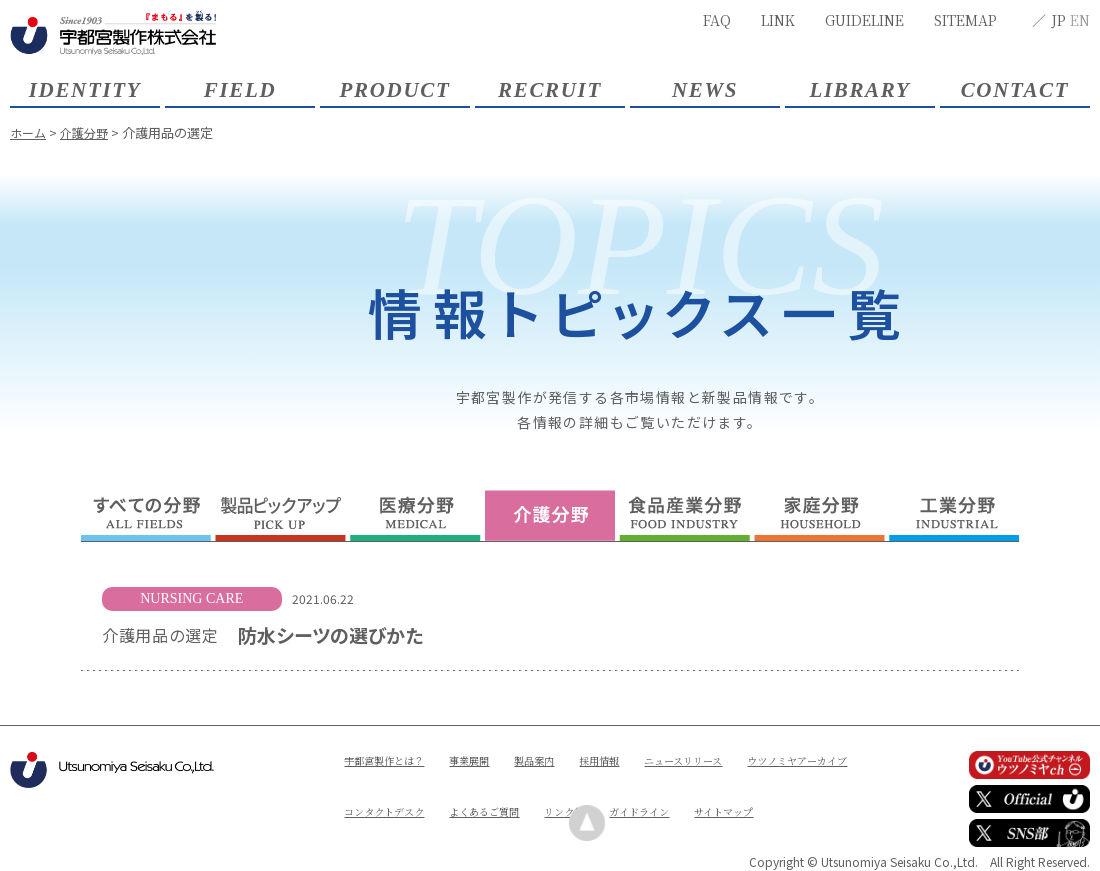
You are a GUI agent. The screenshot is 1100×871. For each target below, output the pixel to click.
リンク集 (743, 793)
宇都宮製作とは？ (392, 759)
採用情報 (635, 759)
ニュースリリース (731, 759)
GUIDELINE (864, 20)
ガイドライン (380, 827)
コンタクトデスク (537, 793)
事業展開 (489, 759)
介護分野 (89, 132)
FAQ (717, 20)
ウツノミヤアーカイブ (404, 793)
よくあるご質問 (652, 793)
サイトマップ (476, 827)
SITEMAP (965, 20)
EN (1080, 20)
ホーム (29, 132)
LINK (778, 20)
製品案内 (562, 759)
